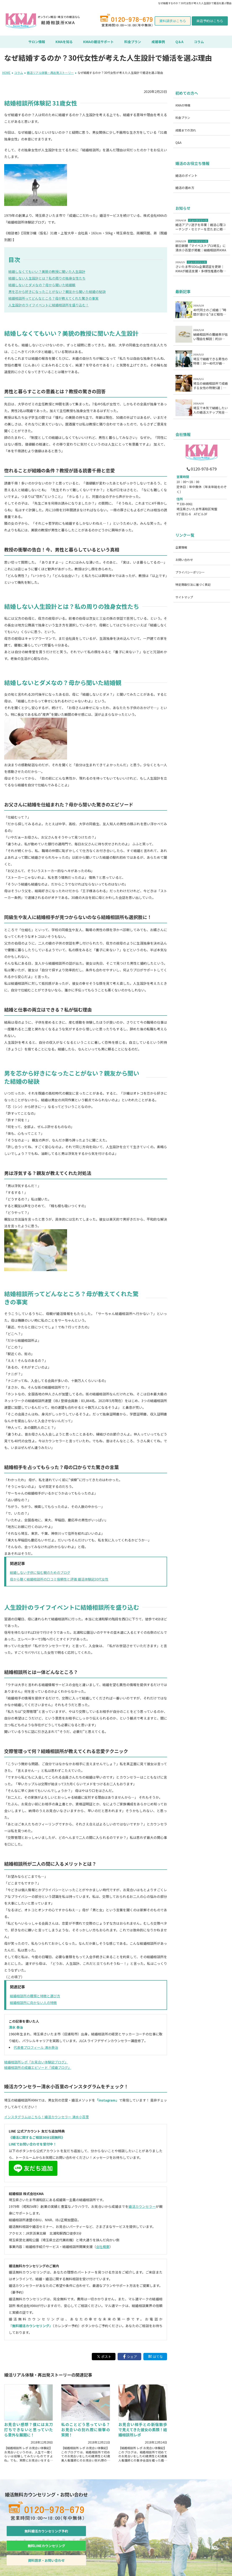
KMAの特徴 (182, 105)
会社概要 (102, 2246)
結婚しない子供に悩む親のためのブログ (40, 1572)
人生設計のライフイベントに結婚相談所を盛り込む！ (48, 304)
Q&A (178, 142)
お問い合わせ (184, 560)
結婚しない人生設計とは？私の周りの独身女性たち (47, 278)
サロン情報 (36, 41)
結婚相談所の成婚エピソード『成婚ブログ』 (37, 2067)
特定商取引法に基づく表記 (193, 584)
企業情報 (181, 547)
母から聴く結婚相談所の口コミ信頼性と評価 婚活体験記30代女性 (59, 1579)
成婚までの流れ (185, 130)
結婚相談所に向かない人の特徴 (33, 2002)
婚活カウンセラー (142, 2206)
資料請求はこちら (172, 20)
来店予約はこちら (209, 20)
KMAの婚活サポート (98, 41)
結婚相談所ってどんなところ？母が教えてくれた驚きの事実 (53, 298)
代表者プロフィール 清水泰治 (36, 2047)
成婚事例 (158, 41)
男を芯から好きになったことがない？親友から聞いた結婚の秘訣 (57, 291)
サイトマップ (184, 597)
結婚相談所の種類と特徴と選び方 (35, 1995)
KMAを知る (64, 41)
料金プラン (132, 41)
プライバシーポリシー (190, 572)
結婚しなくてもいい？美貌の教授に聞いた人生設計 (46, 271)
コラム (199, 41)
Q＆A (179, 41)
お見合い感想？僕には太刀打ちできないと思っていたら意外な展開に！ (28, 2429)
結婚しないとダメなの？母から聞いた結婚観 (41, 284)
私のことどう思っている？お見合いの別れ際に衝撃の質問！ (85, 2429)
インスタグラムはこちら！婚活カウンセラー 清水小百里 (46, 2116)
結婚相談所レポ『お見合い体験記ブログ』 (36, 2061)
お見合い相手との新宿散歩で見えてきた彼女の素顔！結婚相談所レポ (142, 2429)
